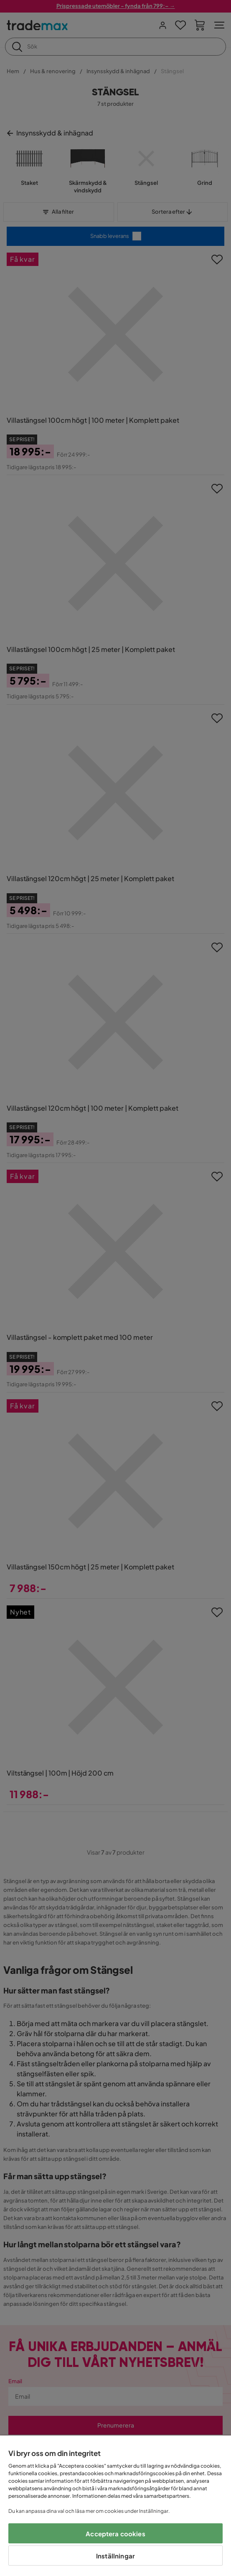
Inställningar (115, 2556)
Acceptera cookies (115, 2534)
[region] (115, 2505)
